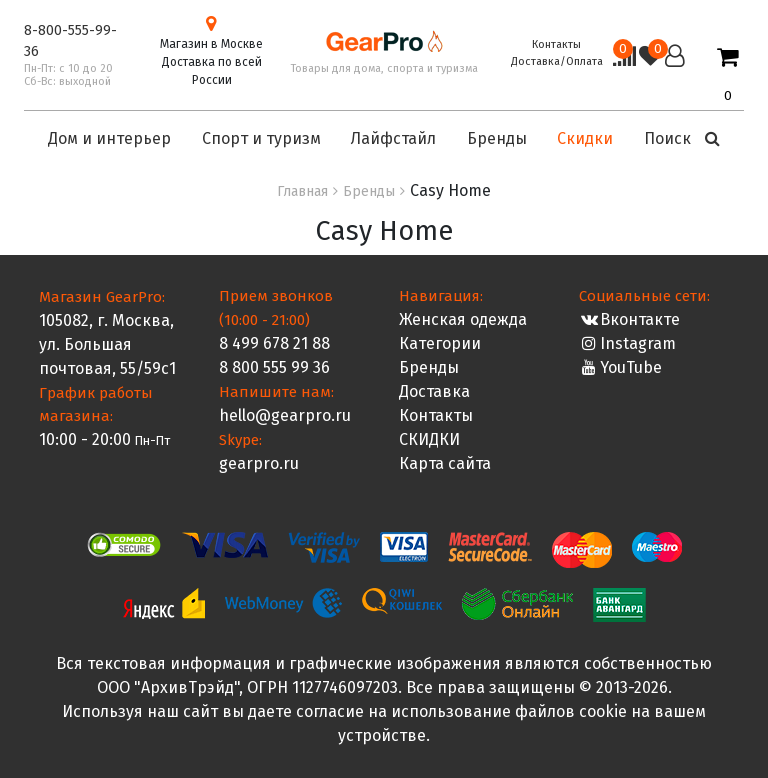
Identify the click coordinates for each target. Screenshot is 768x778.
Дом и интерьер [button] (109, 138)
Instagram (627, 343)
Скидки (585, 138)
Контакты (556, 44)
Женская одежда (463, 319)
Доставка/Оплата (557, 61)
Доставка (434, 391)
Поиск (682, 138)
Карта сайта (445, 463)
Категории (440, 343)
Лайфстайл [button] (393, 138)
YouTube (620, 367)
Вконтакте (629, 319)
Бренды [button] (497, 138)
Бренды (429, 367)
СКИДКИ (429, 439)
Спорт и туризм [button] (261, 138)
